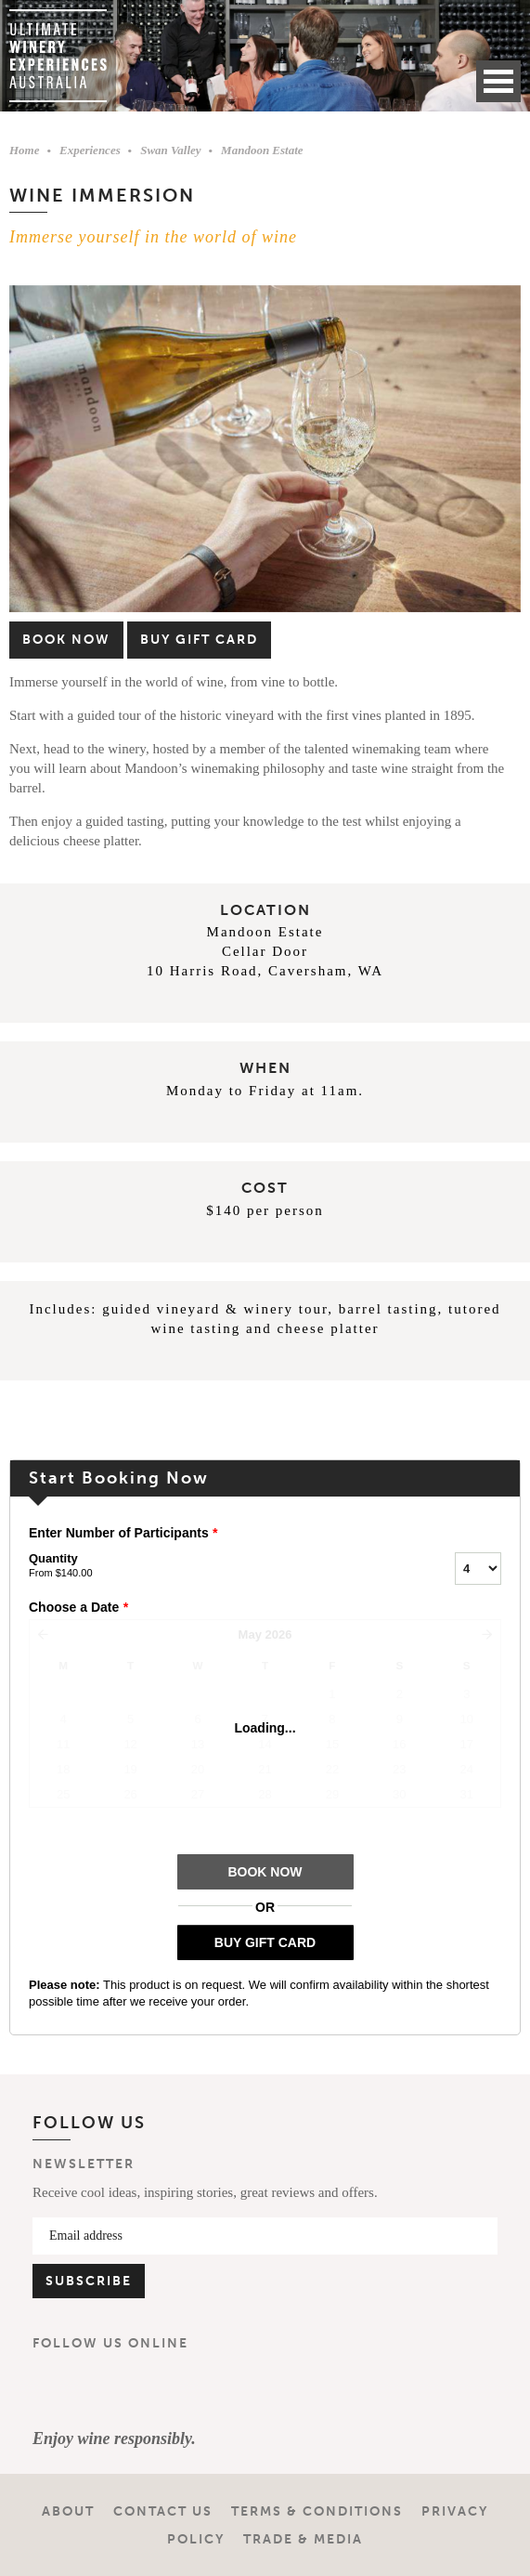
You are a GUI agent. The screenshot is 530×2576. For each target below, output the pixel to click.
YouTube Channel (164, 2390)
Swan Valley (170, 150)
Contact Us (163, 2511)
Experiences (90, 150)
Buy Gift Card (199, 639)
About (68, 2511)
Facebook (54, 2390)
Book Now (66, 639)
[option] (265, 449)
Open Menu (498, 81)
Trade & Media (303, 2539)
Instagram (109, 2390)
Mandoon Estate (262, 150)
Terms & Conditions (317, 2511)
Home (24, 150)
